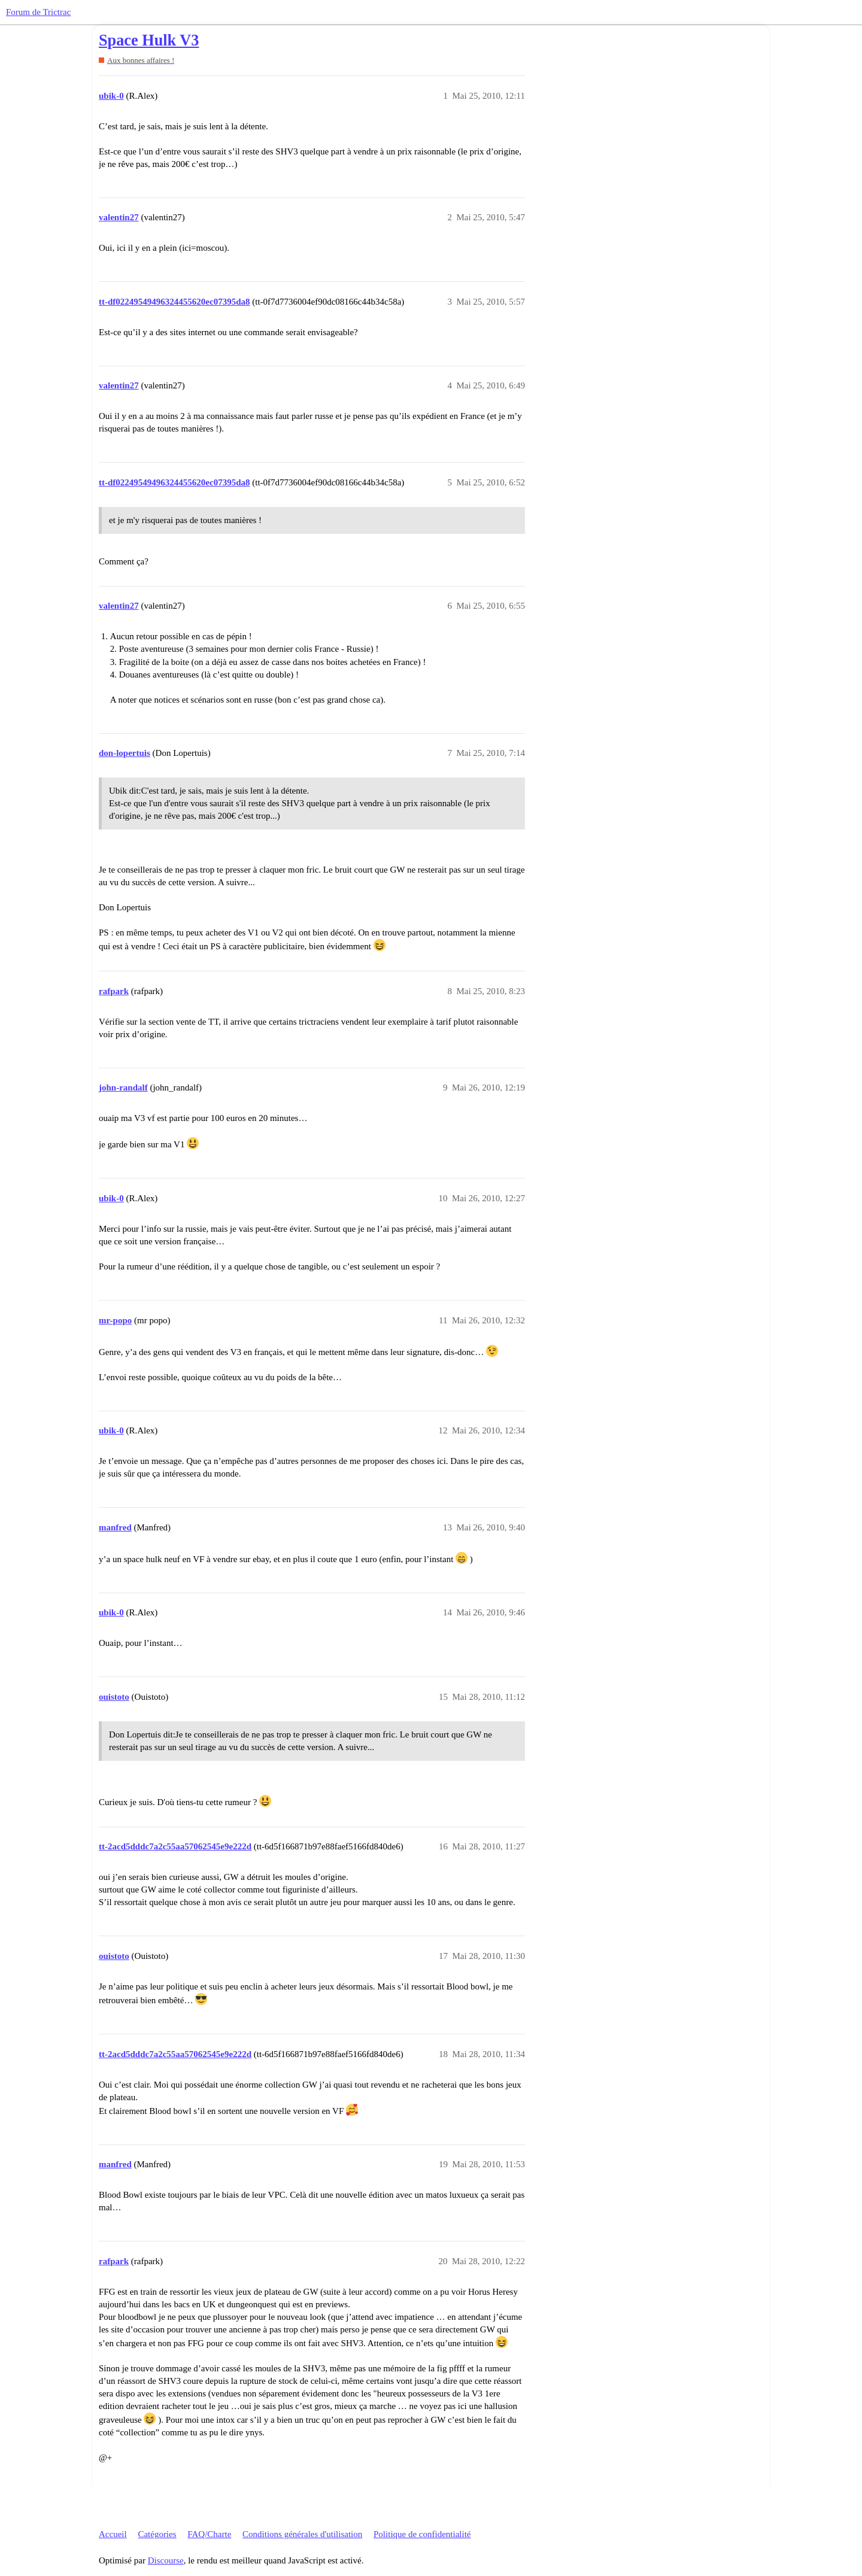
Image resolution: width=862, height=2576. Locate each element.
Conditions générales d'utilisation (302, 2534)
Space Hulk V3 (149, 40)
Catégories (157, 2534)
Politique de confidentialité (422, 2534)
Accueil (113, 2534)
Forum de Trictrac (38, 12)
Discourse (166, 2560)
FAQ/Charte (209, 2534)
